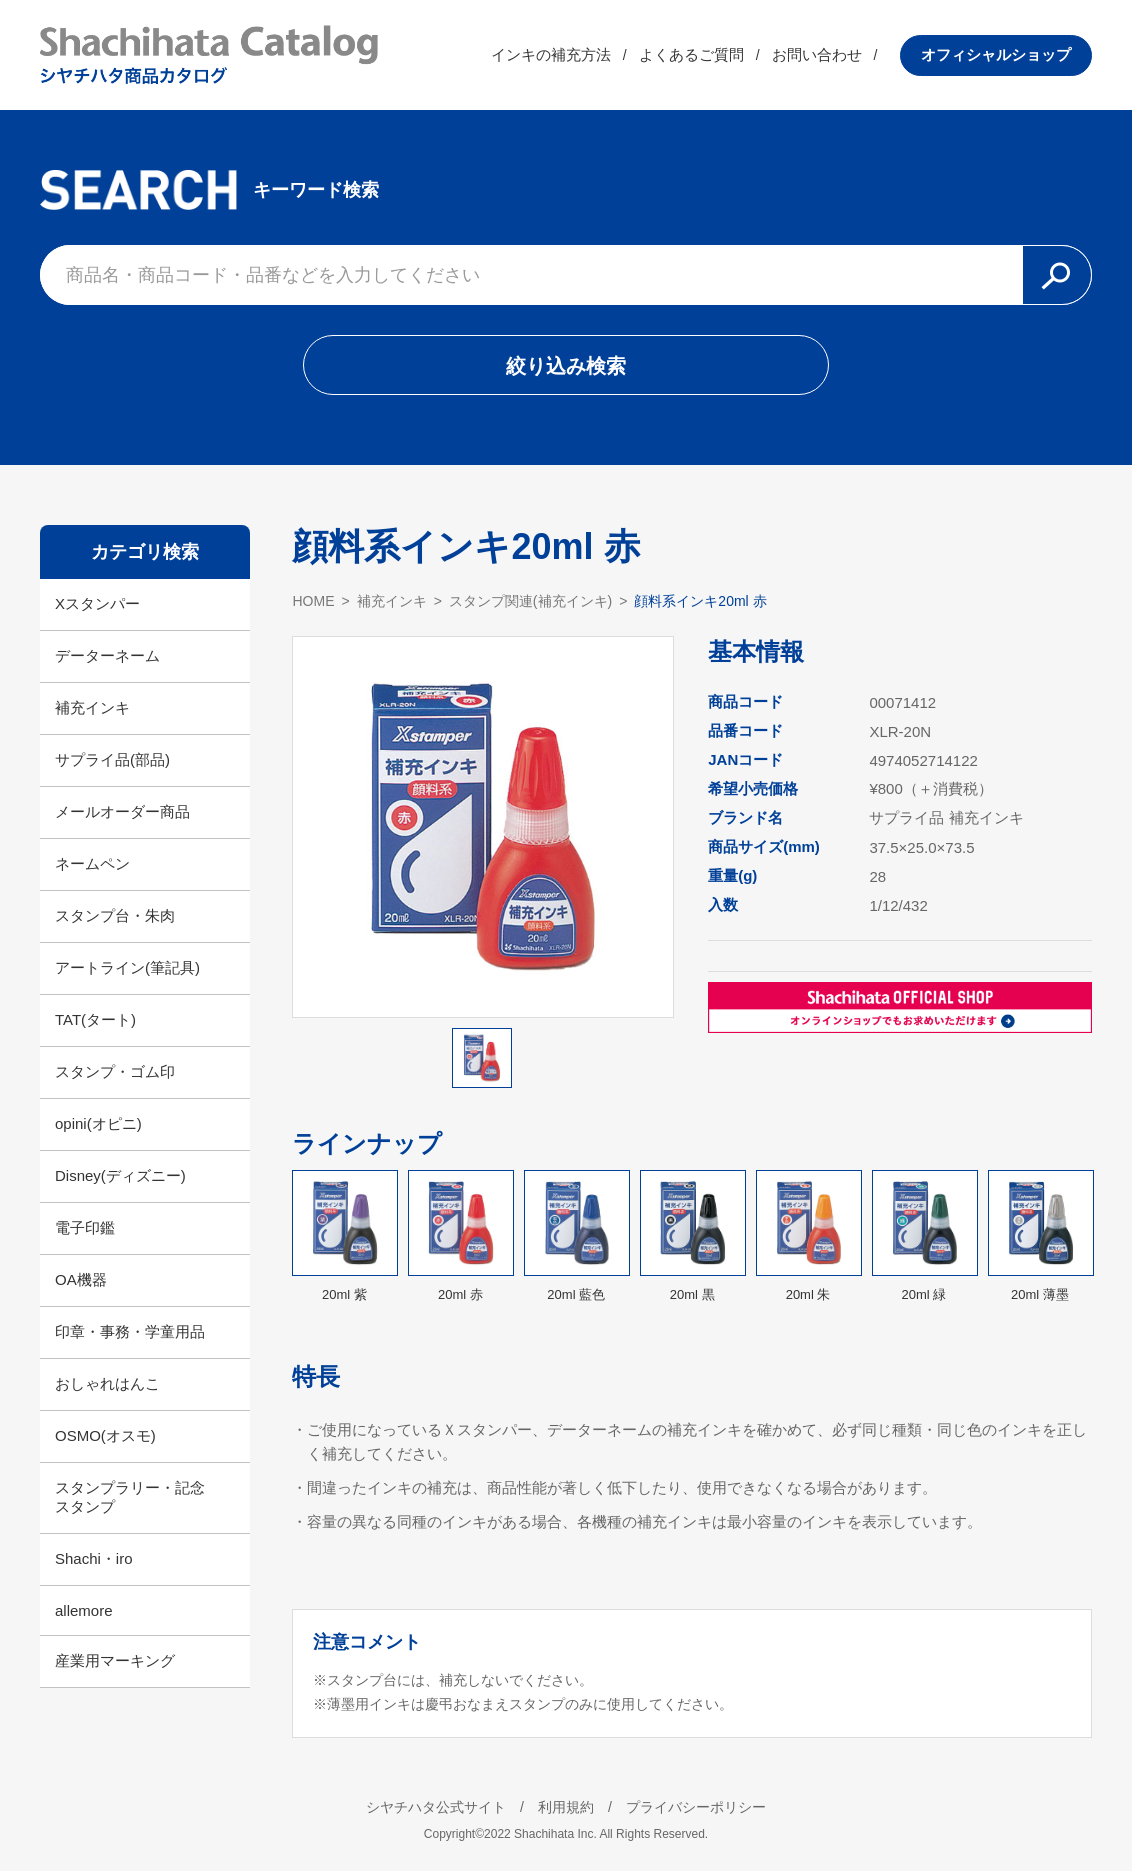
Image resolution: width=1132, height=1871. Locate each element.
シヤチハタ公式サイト (436, 1807)
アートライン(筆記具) (127, 967)
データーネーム (107, 655)
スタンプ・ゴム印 (115, 1071)
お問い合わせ (817, 54)
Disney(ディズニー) (120, 1175)
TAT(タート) (95, 1019)
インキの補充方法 (551, 54)
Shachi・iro (94, 1558)
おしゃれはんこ (107, 1383)
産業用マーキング (115, 1660)
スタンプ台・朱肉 (115, 915)
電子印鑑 (85, 1227)
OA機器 (81, 1279)
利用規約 (566, 1807)
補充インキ (92, 707)
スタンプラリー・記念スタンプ (130, 1497)
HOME (313, 601)
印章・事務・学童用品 (130, 1331)
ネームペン (92, 863)
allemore (84, 1610)
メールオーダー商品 (122, 811)
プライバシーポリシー (696, 1807)
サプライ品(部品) (112, 759)
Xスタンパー (97, 603)
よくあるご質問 (691, 54)
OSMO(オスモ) (105, 1435)
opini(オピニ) (98, 1123)
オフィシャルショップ (996, 54)
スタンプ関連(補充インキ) (530, 601)
